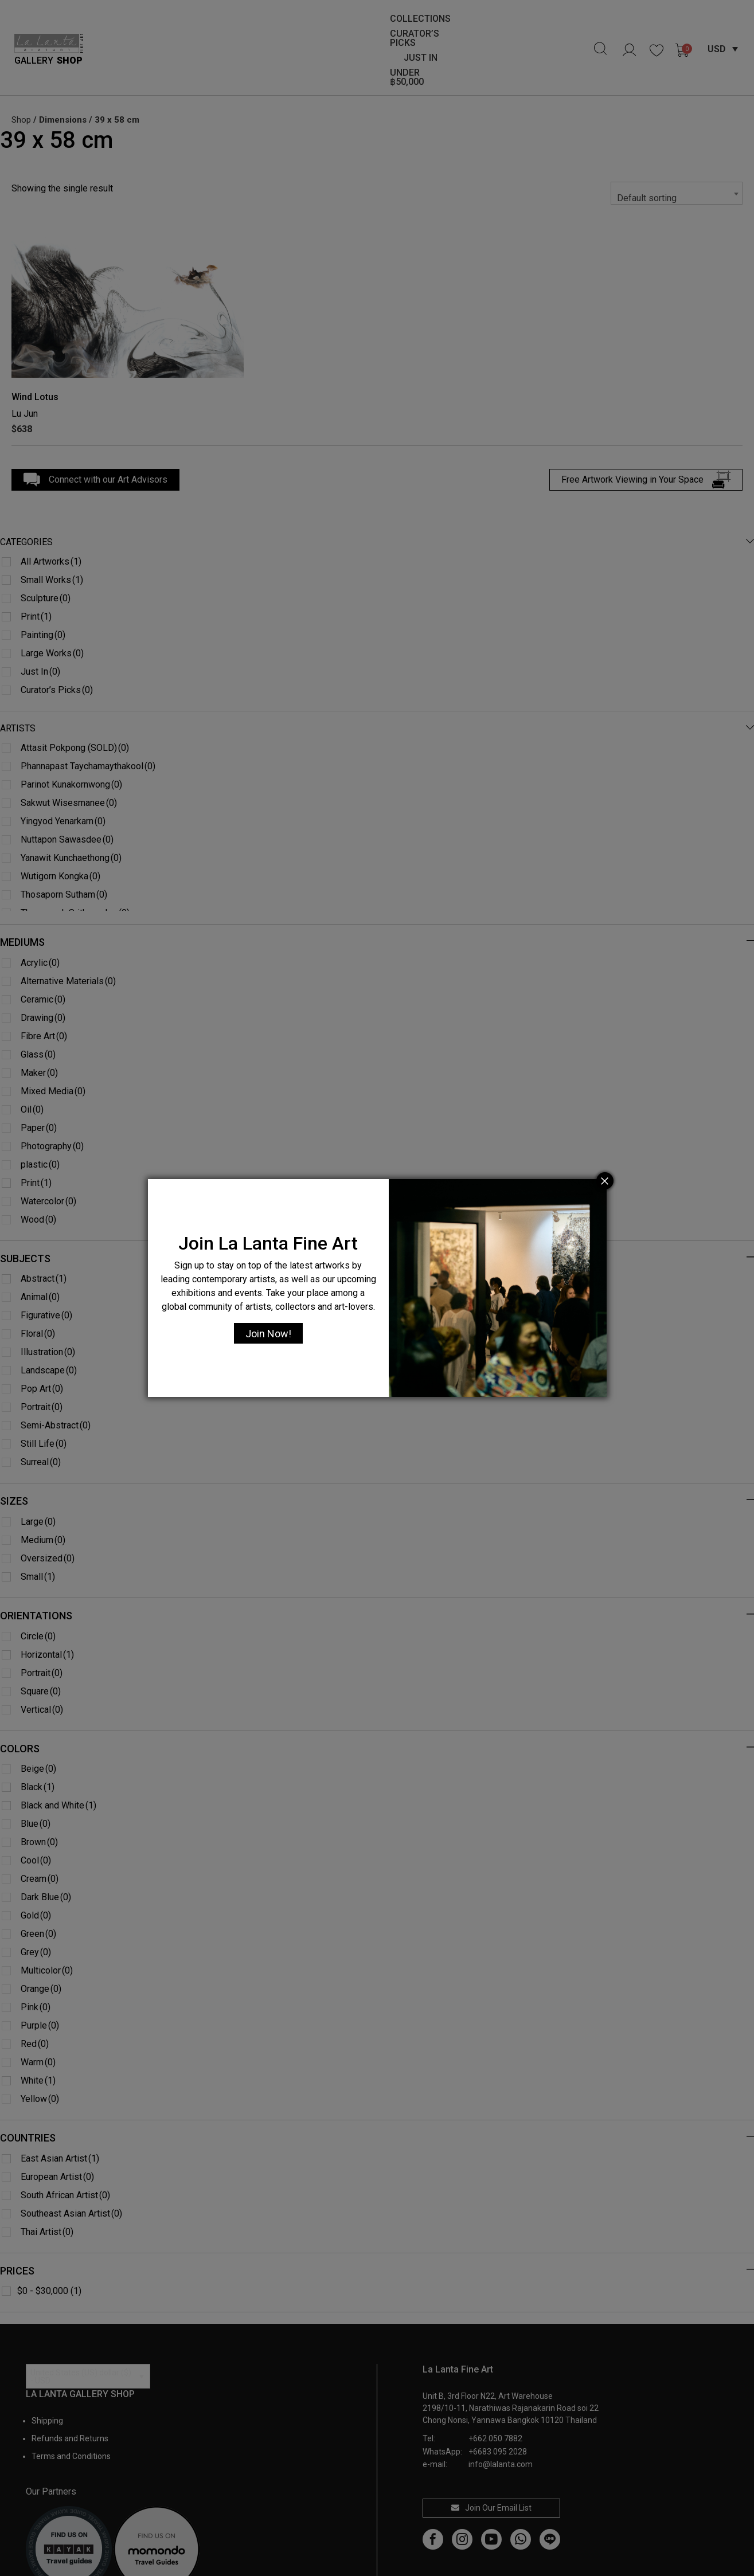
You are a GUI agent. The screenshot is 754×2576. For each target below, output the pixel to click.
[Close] (605, 1180)
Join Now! (268, 1334)
